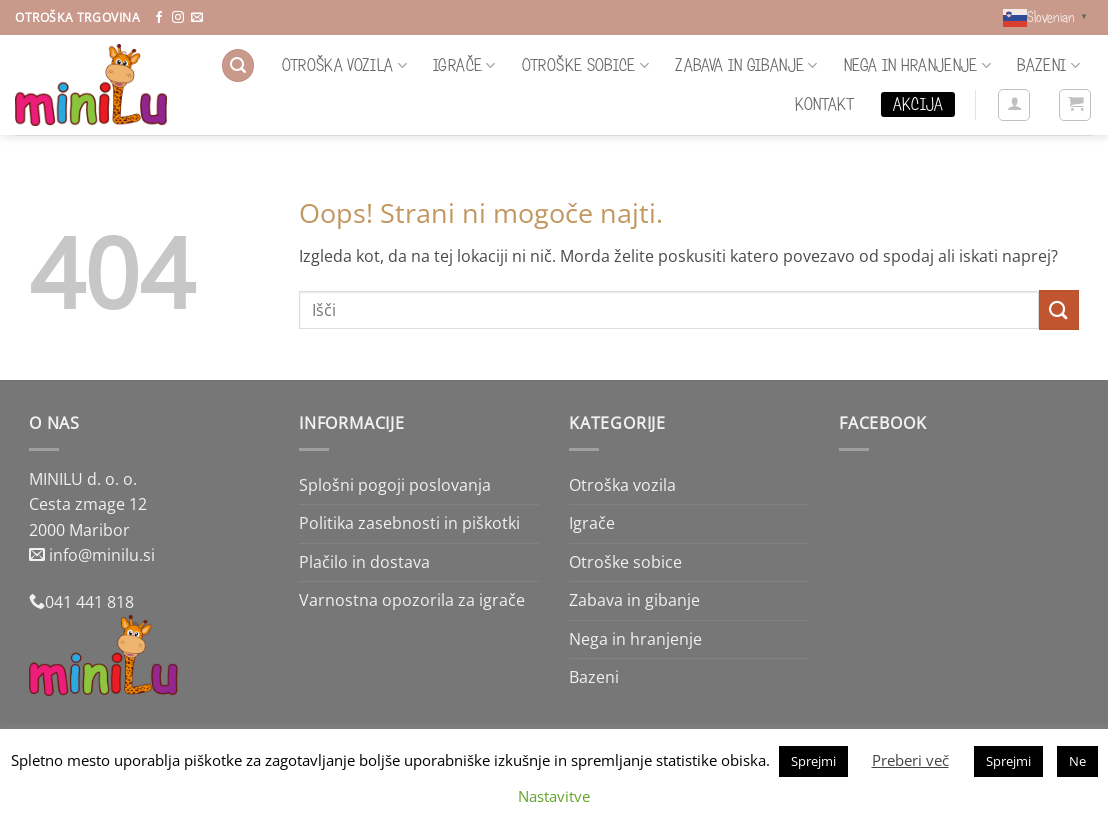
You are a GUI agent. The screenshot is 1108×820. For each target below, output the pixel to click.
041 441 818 (89, 602)
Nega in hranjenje (918, 65)
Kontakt (824, 104)
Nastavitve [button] (554, 796)
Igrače (464, 65)
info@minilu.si (102, 555)
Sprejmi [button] (813, 761)
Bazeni (1048, 65)
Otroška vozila (344, 65)
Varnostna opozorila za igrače (412, 600)
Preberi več (910, 760)
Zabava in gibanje (746, 65)
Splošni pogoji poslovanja (395, 485)
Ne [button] (1077, 761)
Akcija (918, 104)
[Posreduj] (1059, 309)
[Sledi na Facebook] (159, 18)
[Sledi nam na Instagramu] (178, 18)
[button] (238, 65)
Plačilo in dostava (364, 562)
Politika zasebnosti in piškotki (409, 523)
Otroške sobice (585, 65)
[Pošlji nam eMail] (197, 18)
